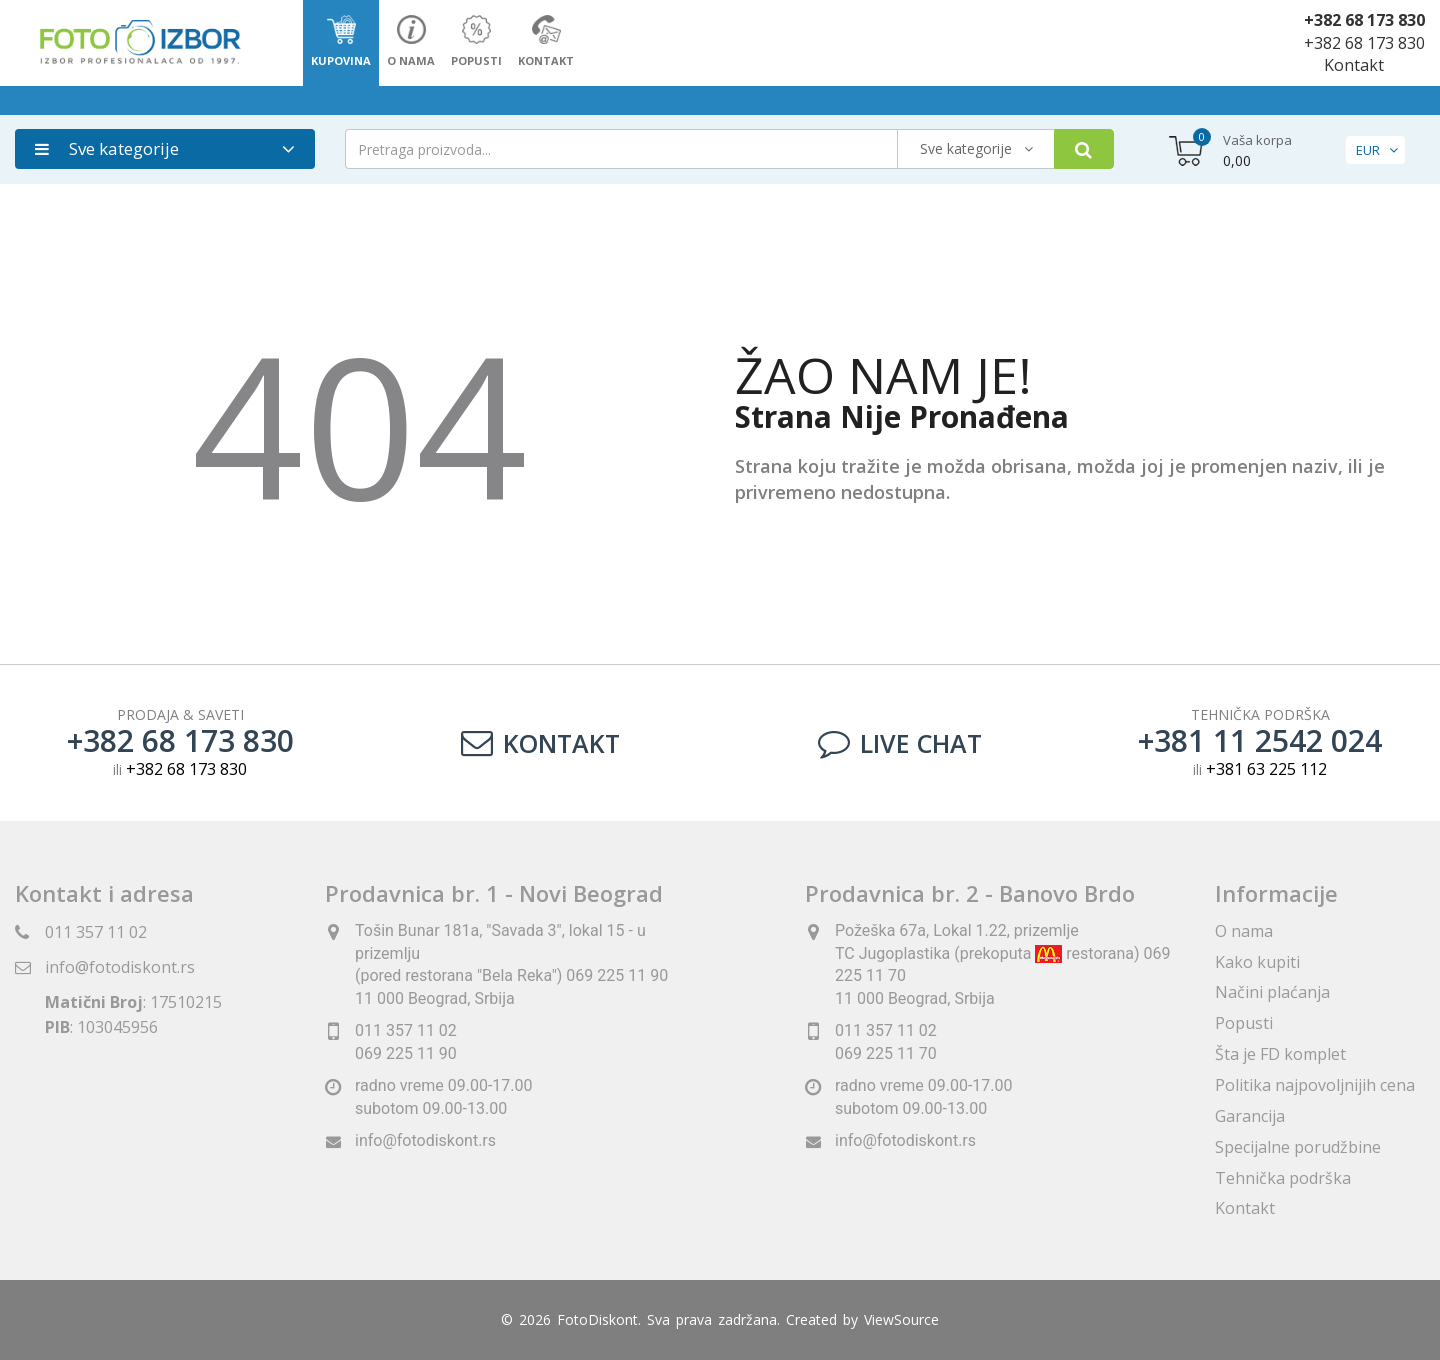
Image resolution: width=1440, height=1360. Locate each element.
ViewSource (901, 1319)
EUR (1368, 150)
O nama (1244, 931)
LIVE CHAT (900, 743)
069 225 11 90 (406, 1053)
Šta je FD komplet (1280, 1054)
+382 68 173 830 (1364, 20)
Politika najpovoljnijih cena (1315, 1085)
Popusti (1244, 1023)
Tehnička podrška (1283, 1178)
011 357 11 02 (96, 932)
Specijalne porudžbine (1298, 1147)
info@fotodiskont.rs (120, 967)
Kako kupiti (1257, 962)
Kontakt (1354, 65)
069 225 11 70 (886, 1053)
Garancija (1250, 1116)
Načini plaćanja (1272, 992)
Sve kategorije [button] (107, 148)
